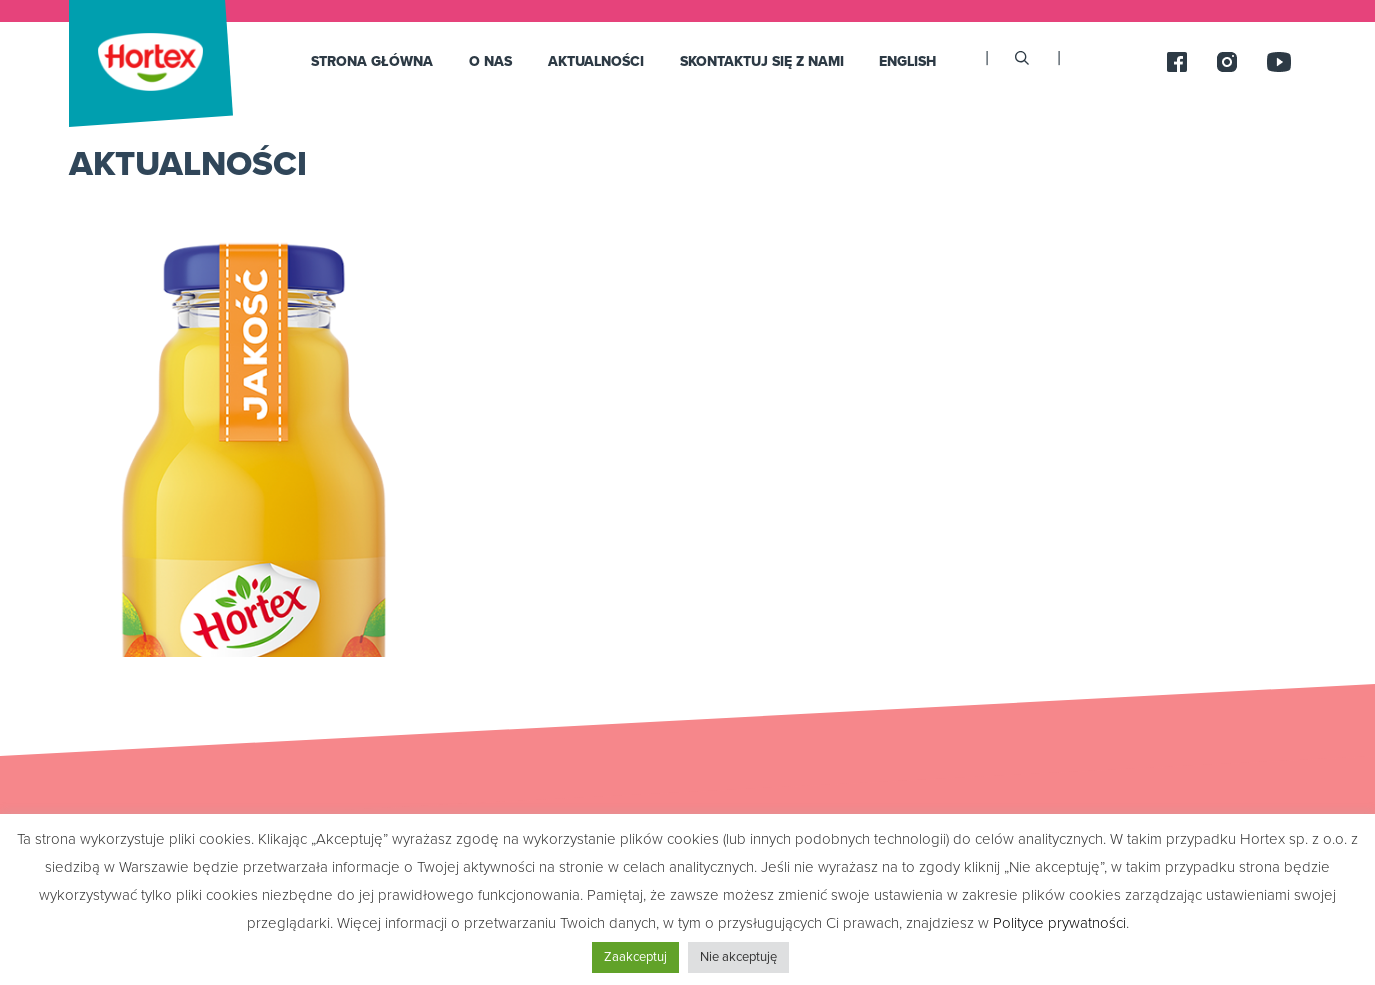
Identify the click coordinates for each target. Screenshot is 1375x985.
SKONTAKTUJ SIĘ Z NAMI (762, 61)
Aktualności (596, 61)
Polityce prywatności (1059, 923)
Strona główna (372, 61)
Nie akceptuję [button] (738, 957)
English (907, 61)
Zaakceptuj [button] (635, 957)
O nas (490, 61)
